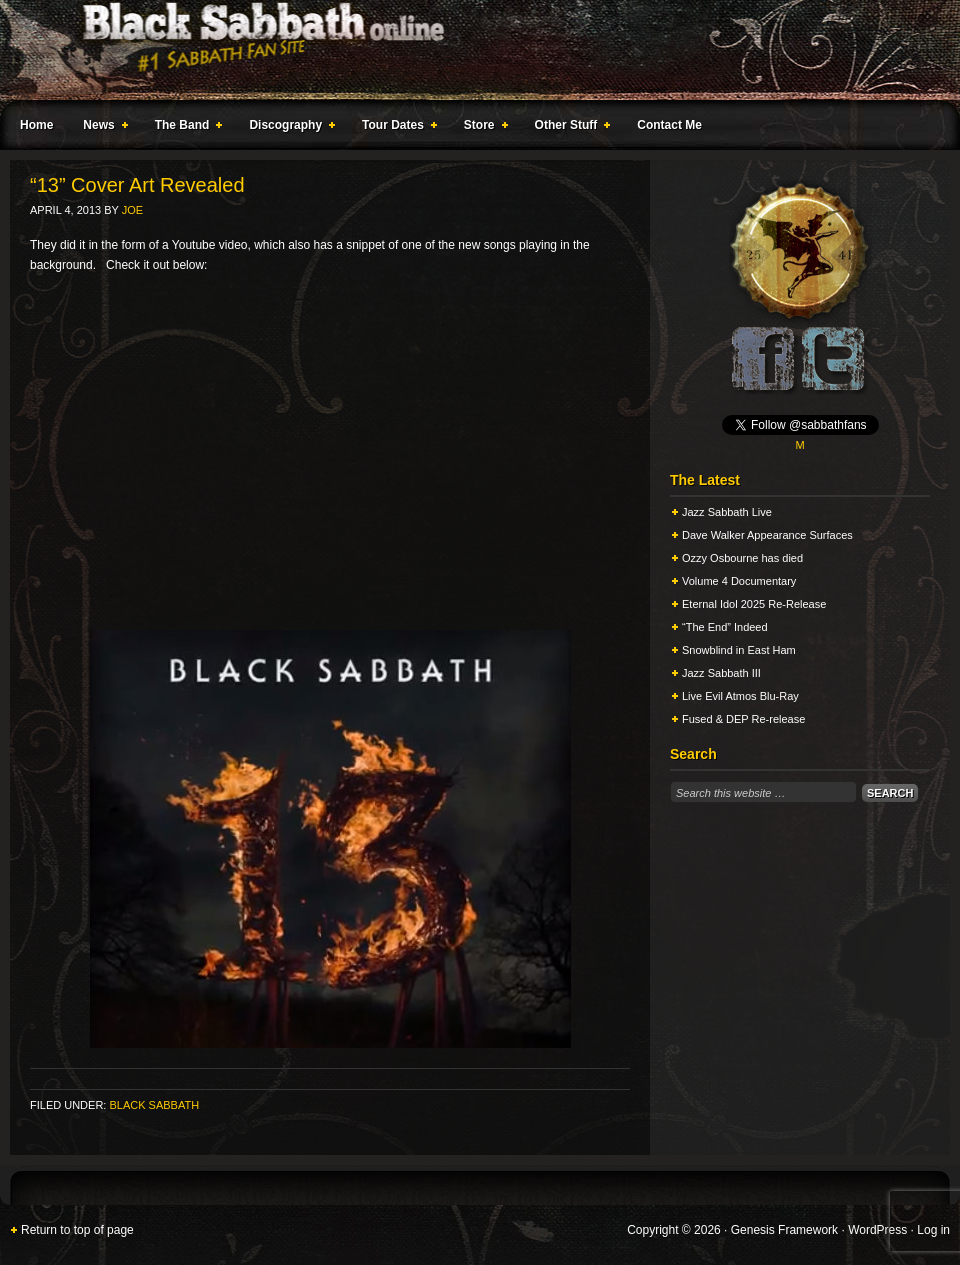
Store (482, 128)
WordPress (877, 1230)
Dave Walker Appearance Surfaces (767, 535)
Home (36, 125)
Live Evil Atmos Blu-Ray (740, 696)
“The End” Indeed (725, 627)
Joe (132, 210)
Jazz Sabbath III (721, 673)
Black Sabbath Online (470, 50)
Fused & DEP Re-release (743, 719)
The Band (185, 128)
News (101, 128)
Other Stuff (569, 128)
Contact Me (669, 125)
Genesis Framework (784, 1230)
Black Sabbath (154, 1105)
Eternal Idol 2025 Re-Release (754, 604)
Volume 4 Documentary (739, 581)
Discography (288, 128)
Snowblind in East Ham (739, 650)
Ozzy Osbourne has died (742, 558)
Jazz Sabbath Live (727, 512)
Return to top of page (77, 1230)
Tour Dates (395, 128)
